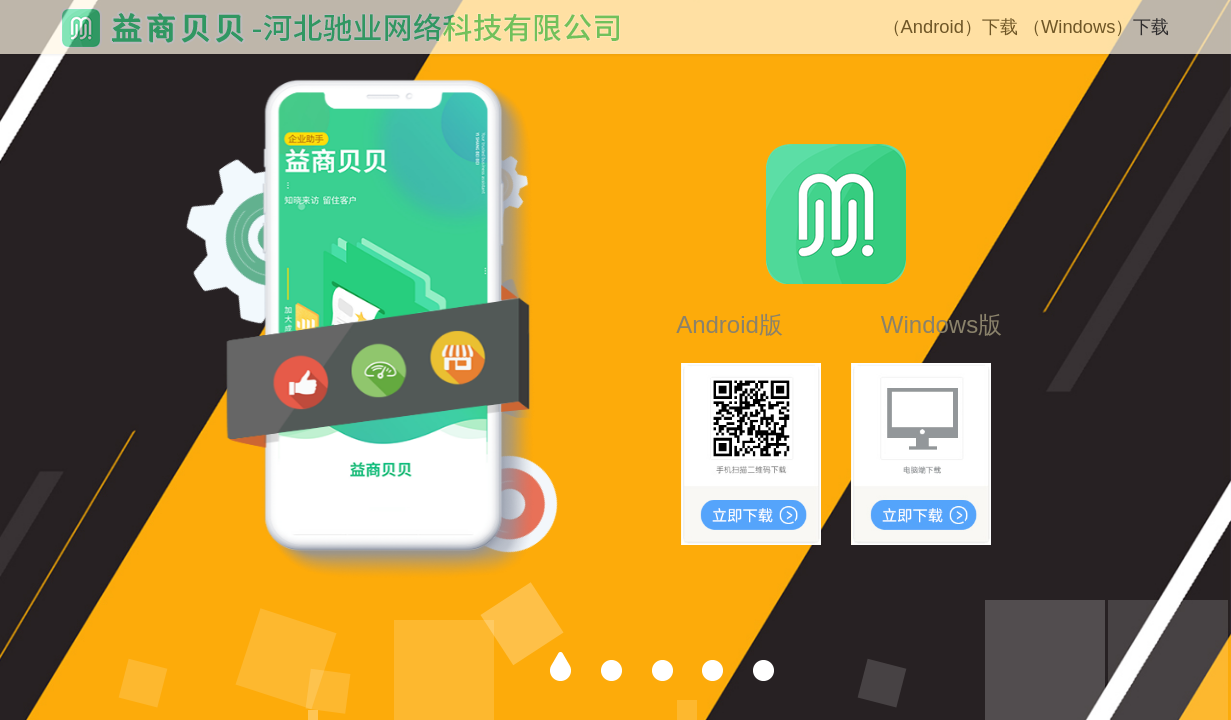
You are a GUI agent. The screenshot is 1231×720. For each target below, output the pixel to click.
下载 (1000, 26)
